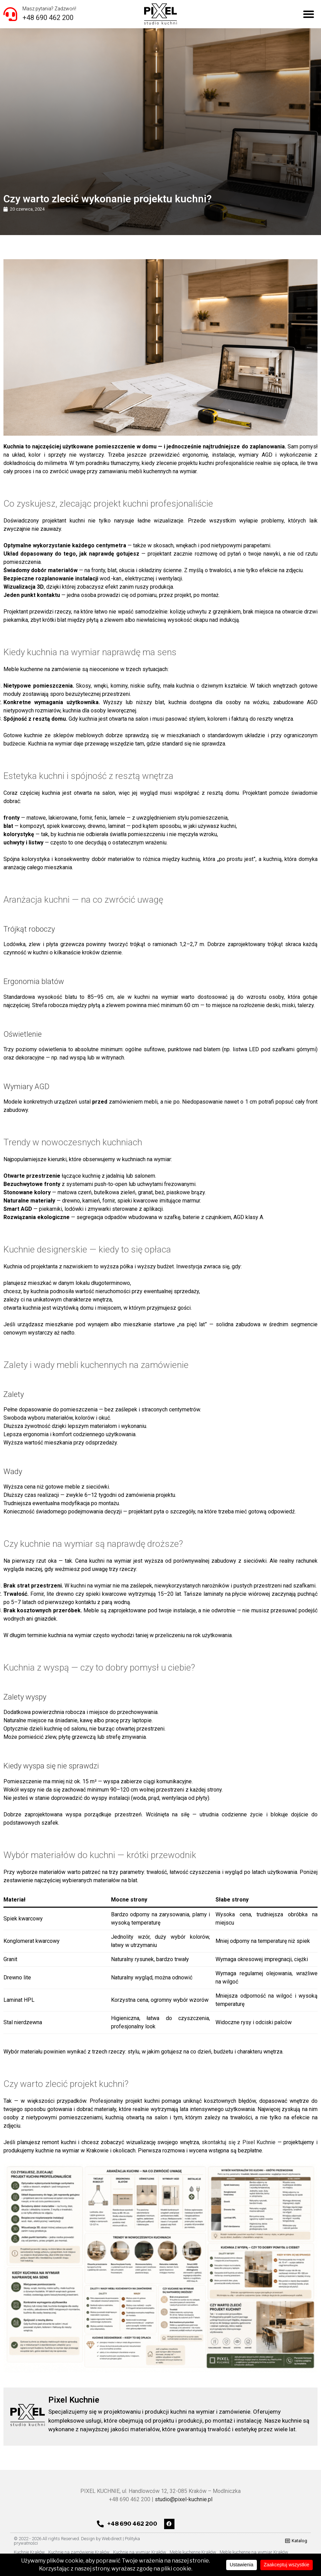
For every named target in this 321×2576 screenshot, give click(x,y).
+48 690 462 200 (47, 17)
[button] (309, 14)
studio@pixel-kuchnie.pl (183, 2499)
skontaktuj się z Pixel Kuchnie (238, 2142)
